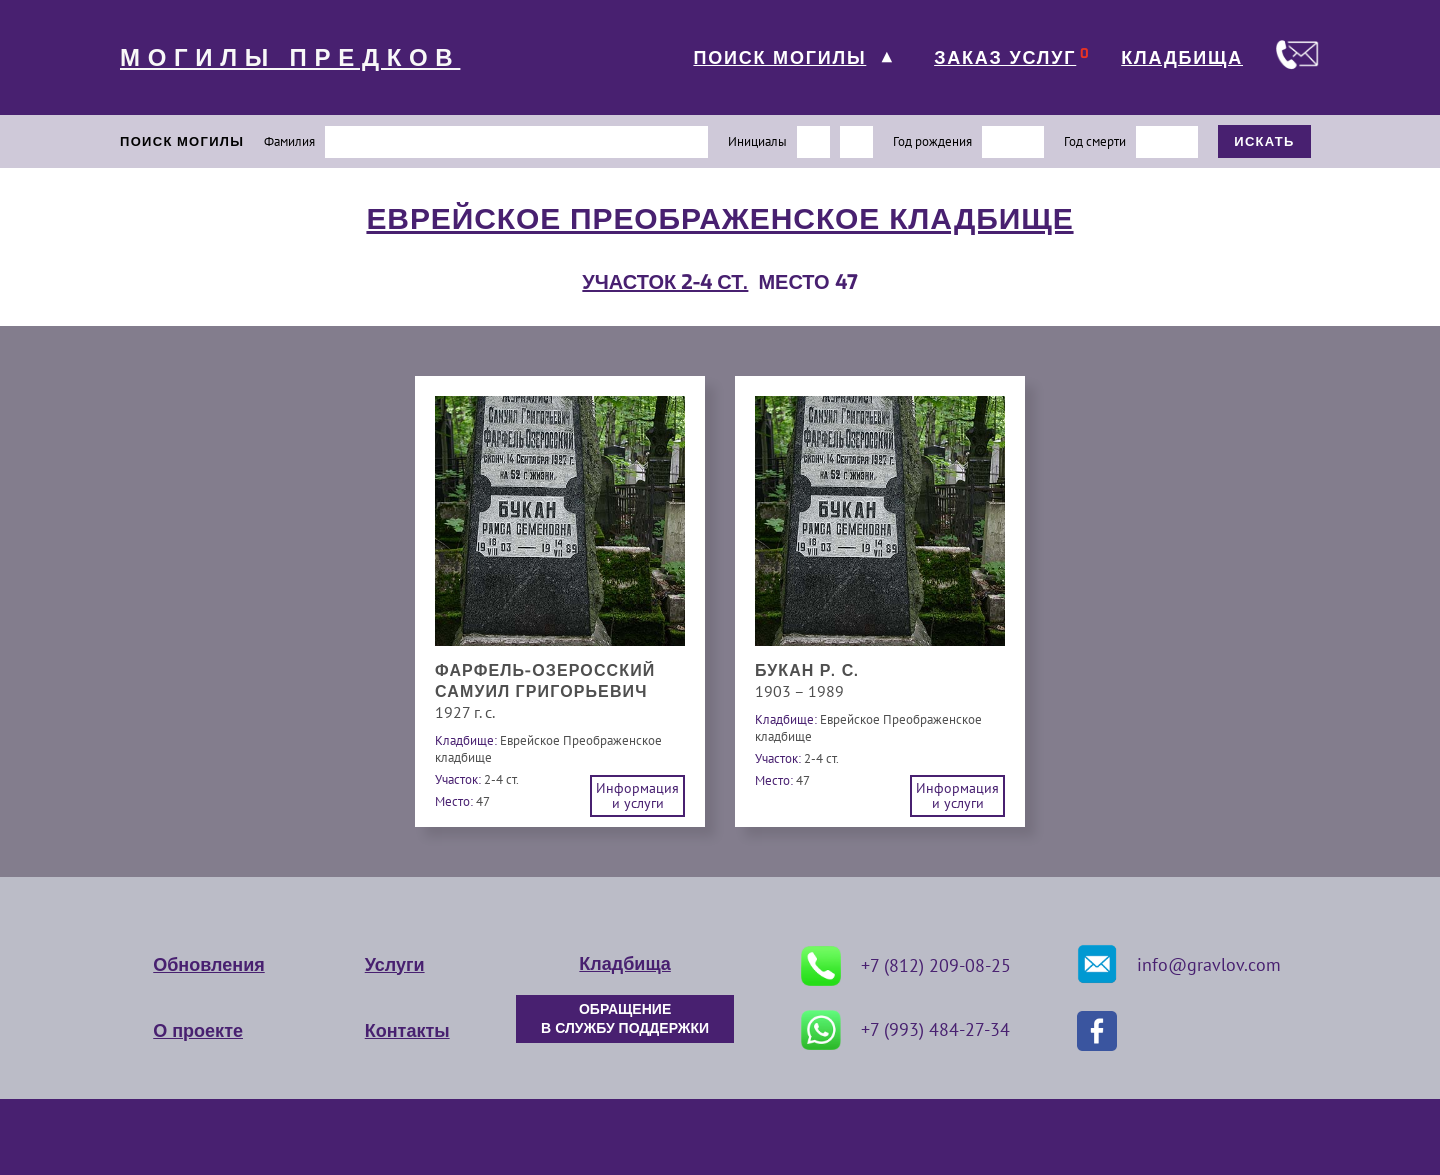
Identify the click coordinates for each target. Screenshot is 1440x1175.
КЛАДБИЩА (1182, 58)
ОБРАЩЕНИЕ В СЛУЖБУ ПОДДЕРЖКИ (625, 1019)
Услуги (395, 965)
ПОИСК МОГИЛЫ (779, 58)
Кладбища (624, 964)
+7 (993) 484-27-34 (905, 1030)
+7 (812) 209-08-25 (906, 966)
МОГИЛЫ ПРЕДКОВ (290, 58)
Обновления (208, 965)
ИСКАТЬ (1264, 141)
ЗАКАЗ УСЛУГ (1005, 58)
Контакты (407, 1031)
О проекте (198, 1031)
